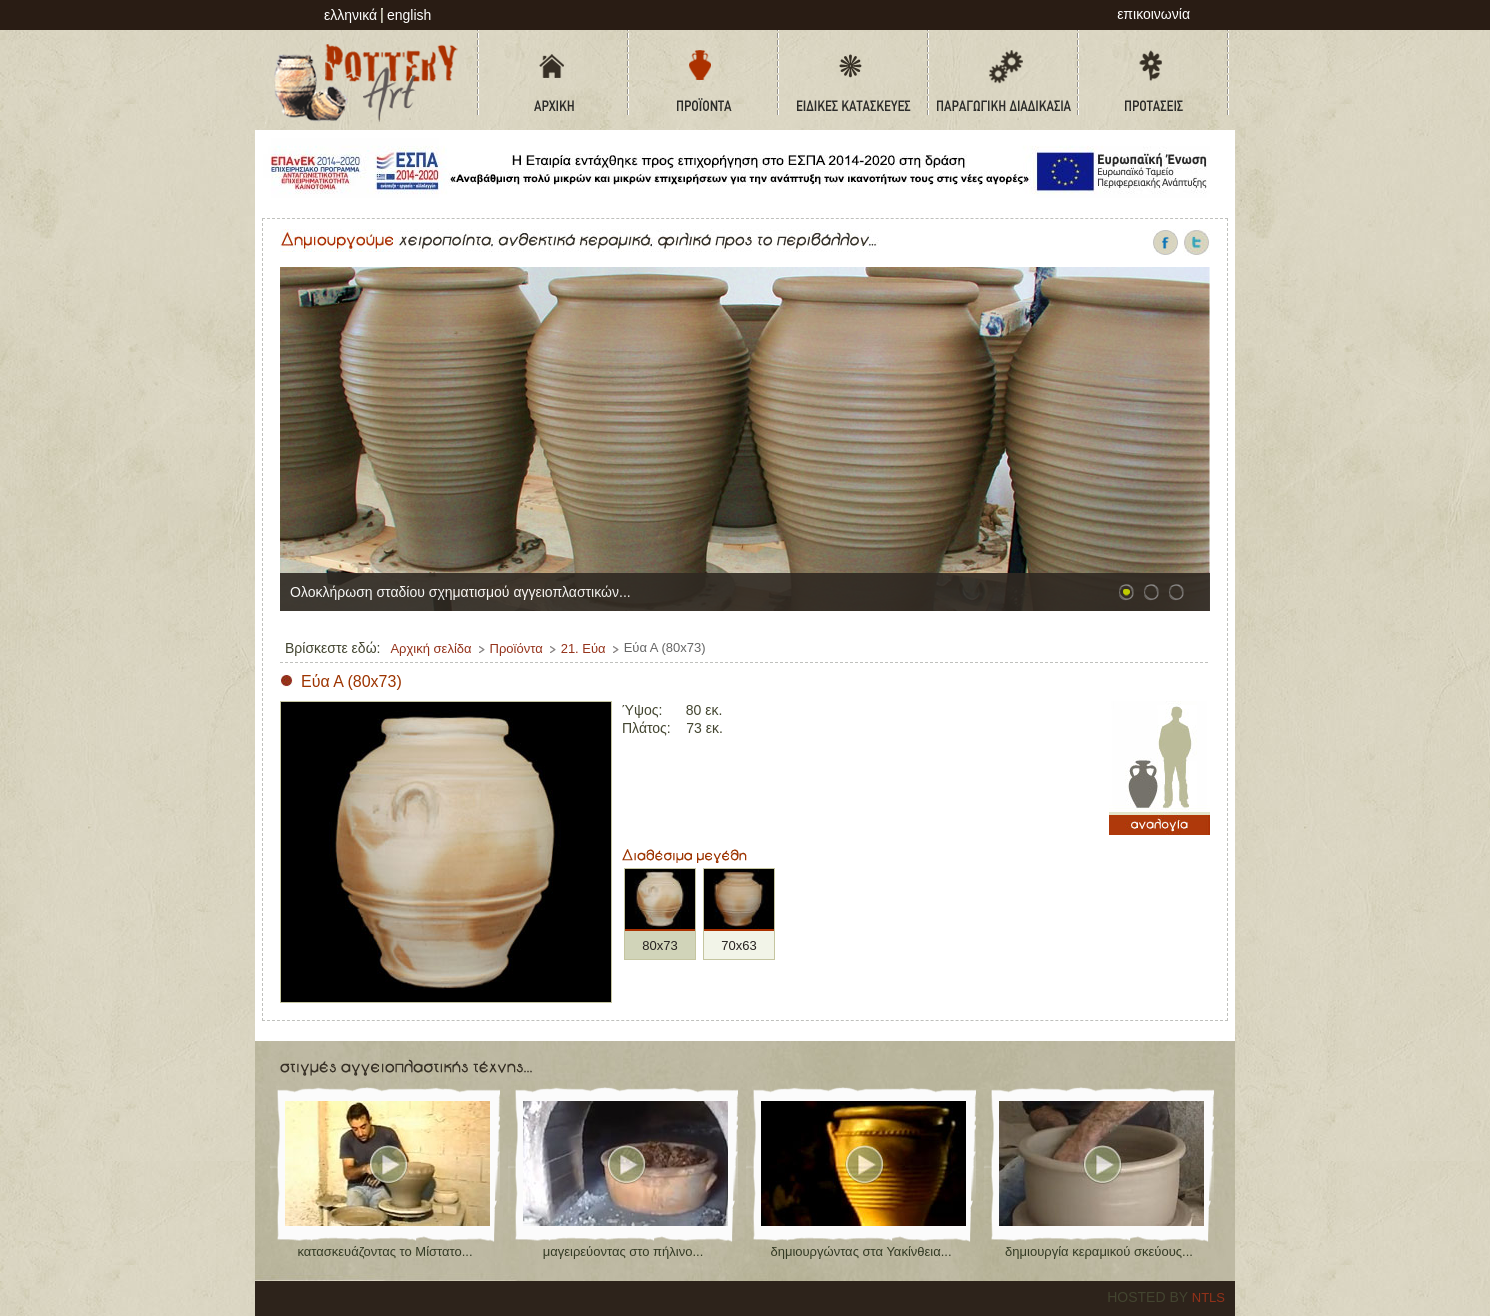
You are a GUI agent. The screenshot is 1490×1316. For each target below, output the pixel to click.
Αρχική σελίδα (430, 648)
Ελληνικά (350, 15)
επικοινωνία (1153, 14)
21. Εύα (583, 648)
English (409, 15)
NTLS (1208, 1297)
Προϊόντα (516, 648)
